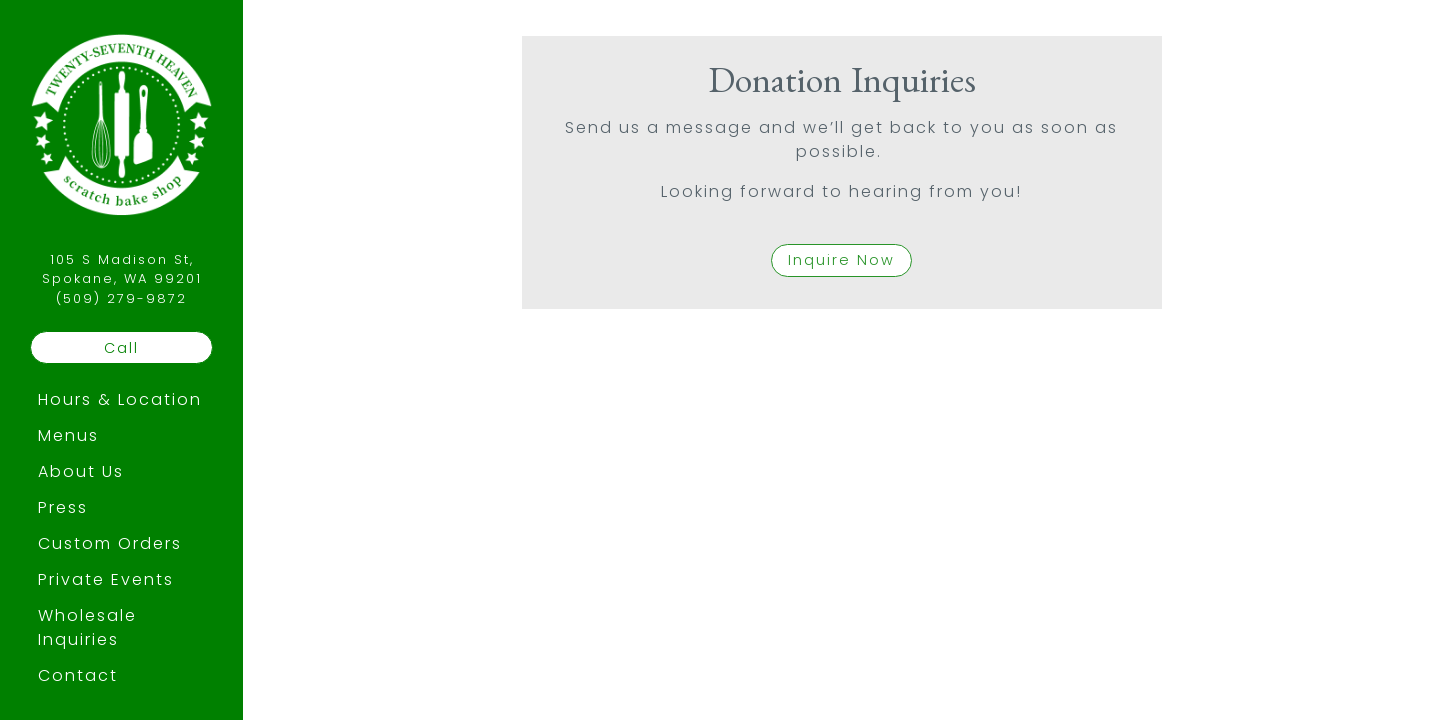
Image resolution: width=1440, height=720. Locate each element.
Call (121, 348)
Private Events (106, 579)
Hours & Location (120, 399)
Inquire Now (841, 260)
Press (63, 507)
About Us (81, 471)
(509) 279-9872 (121, 298)
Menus (68, 435)
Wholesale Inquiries (87, 627)
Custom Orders (110, 543)
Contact (78, 675)
